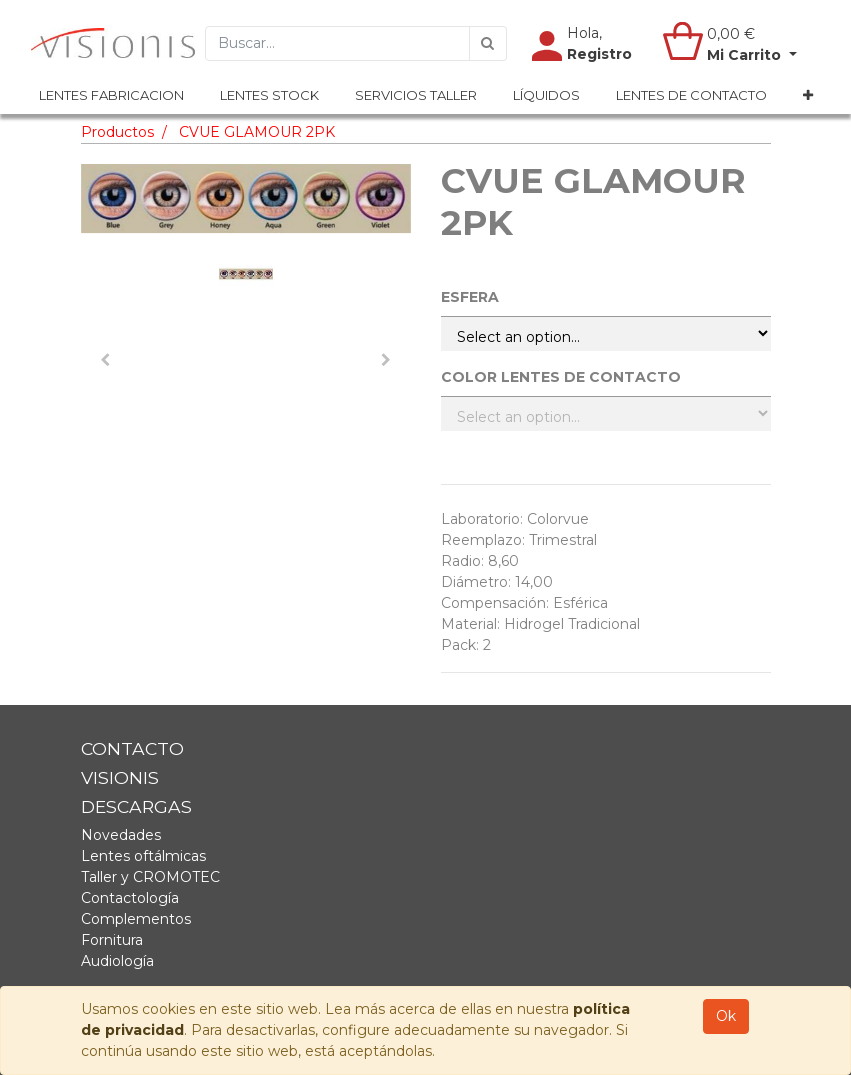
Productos (117, 132)
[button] (808, 96)
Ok (726, 1016)
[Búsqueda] (488, 43)
